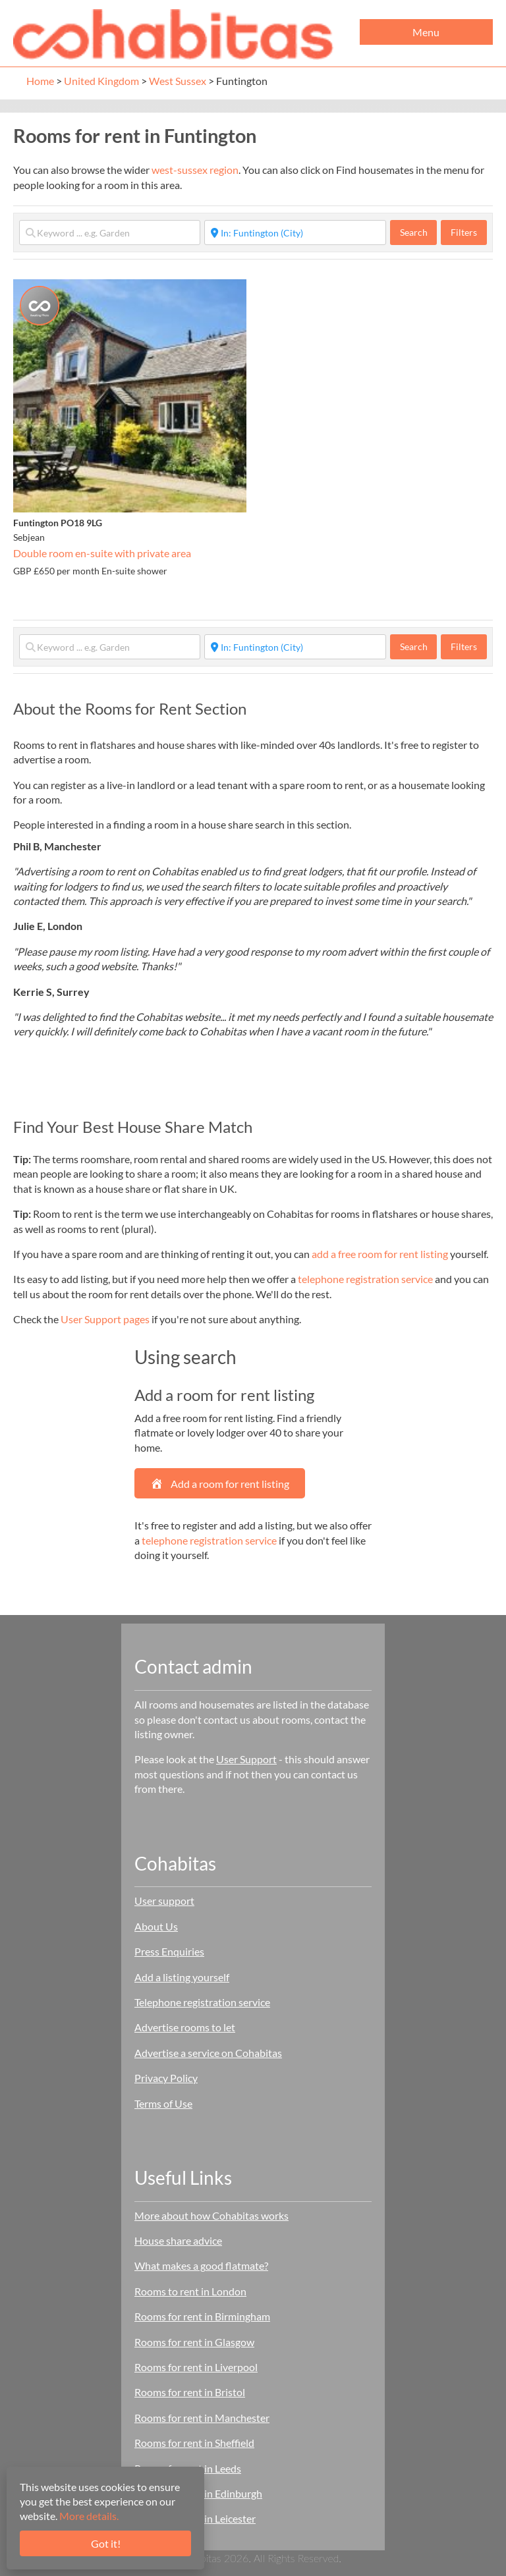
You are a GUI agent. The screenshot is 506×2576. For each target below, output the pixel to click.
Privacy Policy (166, 2077)
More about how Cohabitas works (211, 2215)
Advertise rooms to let (184, 2027)
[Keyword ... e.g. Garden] (109, 232)
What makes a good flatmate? (201, 2265)
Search (418, 232)
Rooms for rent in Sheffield (194, 2442)
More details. (89, 2515)
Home (40, 80)
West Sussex (177, 80)
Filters (464, 232)
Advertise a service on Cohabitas (208, 2052)
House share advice (178, 2240)
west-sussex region (195, 169)
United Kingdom (101, 80)
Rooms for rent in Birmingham (202, 2316)
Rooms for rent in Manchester (201, 2417)
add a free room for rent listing (380, 1253)
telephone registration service (365, 1279)
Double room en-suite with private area (102, 553)
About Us (156, 1926)
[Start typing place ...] (294, 232)
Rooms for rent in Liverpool (196, 2367)
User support (164, 1900)
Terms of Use (163, 2103)
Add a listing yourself (181, 1977)
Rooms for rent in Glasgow (194, 2342)
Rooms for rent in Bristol (189, 2392)
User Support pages (105, 1319)
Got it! (106, 2543)
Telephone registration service (202, 2002)
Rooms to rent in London (190, 2291)
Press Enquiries (169, 1951)
